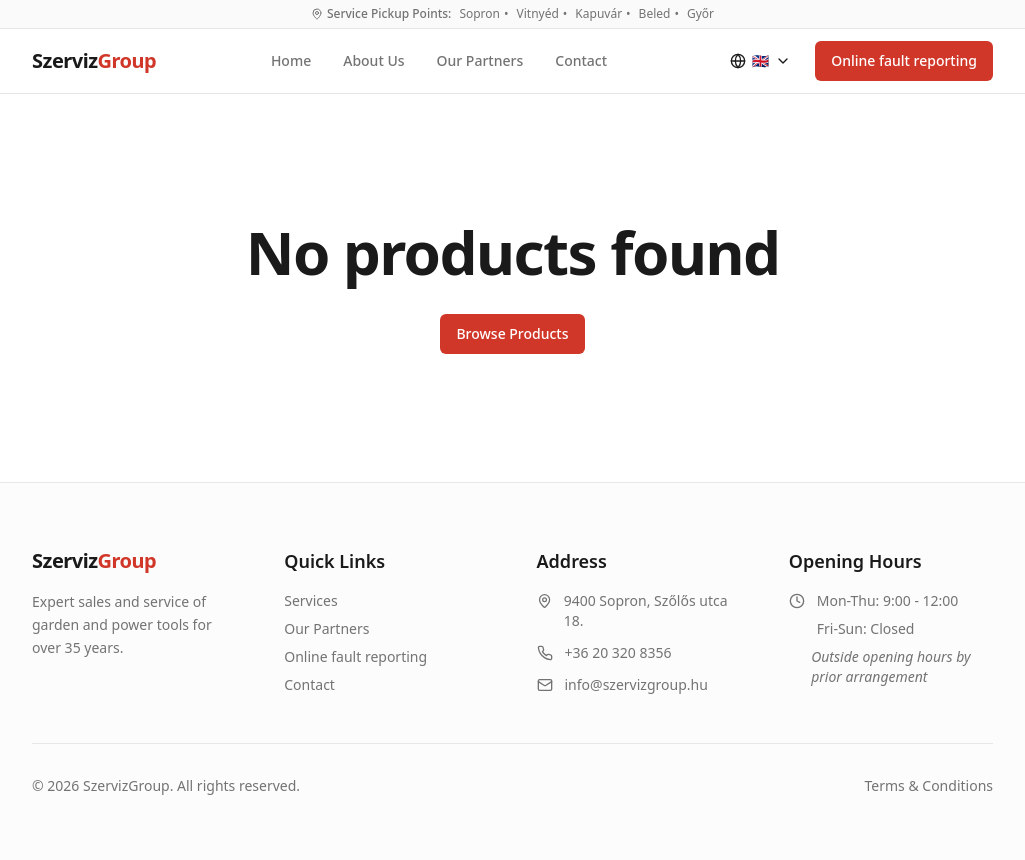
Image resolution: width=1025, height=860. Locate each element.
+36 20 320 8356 (618, 652)
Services (310, 600)
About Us (373, 60)
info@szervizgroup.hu (636, 684)
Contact (581, 60)
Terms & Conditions (929, 785)
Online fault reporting (904, 60)
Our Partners (480, 60)
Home (291, 60)
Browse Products (512, 333)
